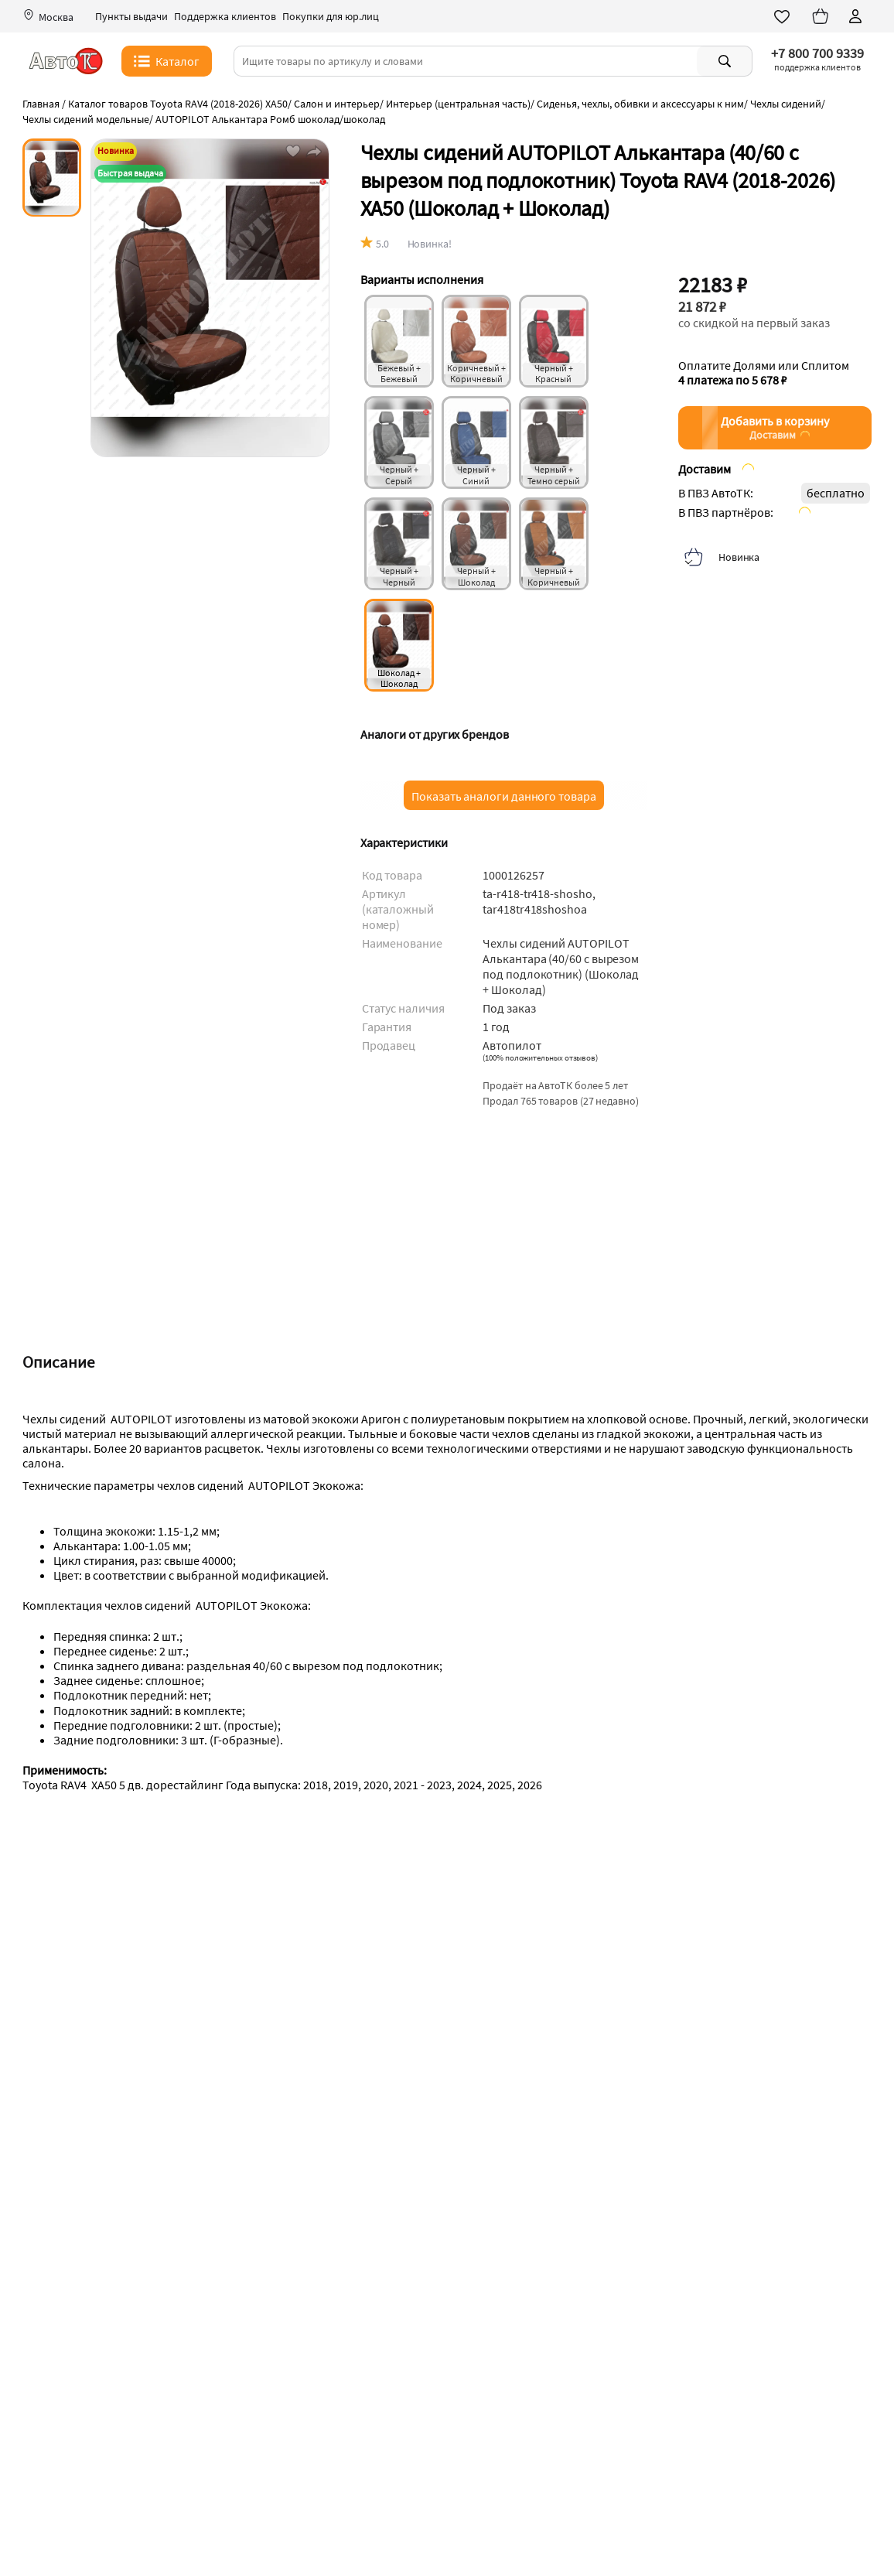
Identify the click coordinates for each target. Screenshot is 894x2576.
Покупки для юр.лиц (330, 16)
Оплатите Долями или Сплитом (763, 373)
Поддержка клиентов (225, 16)
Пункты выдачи (131, 16)
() (540, 1057)
